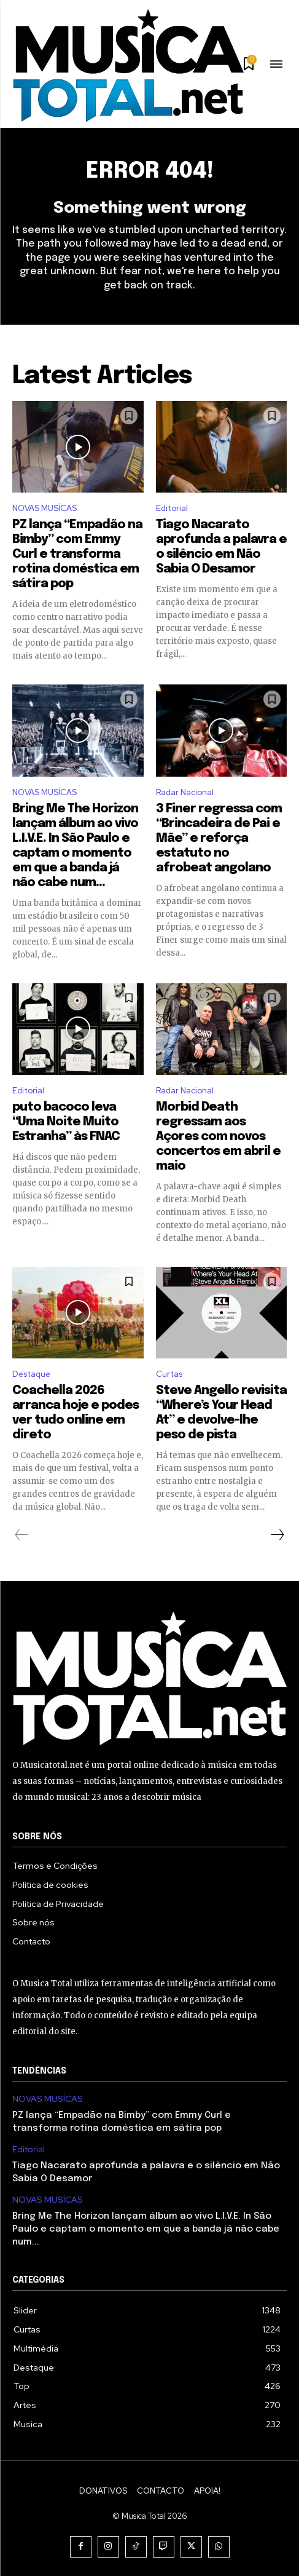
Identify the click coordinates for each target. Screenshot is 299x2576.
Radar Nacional (185, 792)
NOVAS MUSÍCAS (44, 508)
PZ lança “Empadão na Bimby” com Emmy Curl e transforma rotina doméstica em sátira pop (77, 554)
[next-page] (277, 1535)
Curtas (169, 1374)
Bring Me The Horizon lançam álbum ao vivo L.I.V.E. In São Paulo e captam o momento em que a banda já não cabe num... (145, 2229)
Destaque (31, 1374)
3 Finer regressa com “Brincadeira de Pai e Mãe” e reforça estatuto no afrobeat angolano (219, 838)
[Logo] (128, 65)
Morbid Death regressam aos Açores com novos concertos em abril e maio (218, 1137)
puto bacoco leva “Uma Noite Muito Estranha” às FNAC (66, 1122)
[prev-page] (21, 1535)
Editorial (172, 508)
